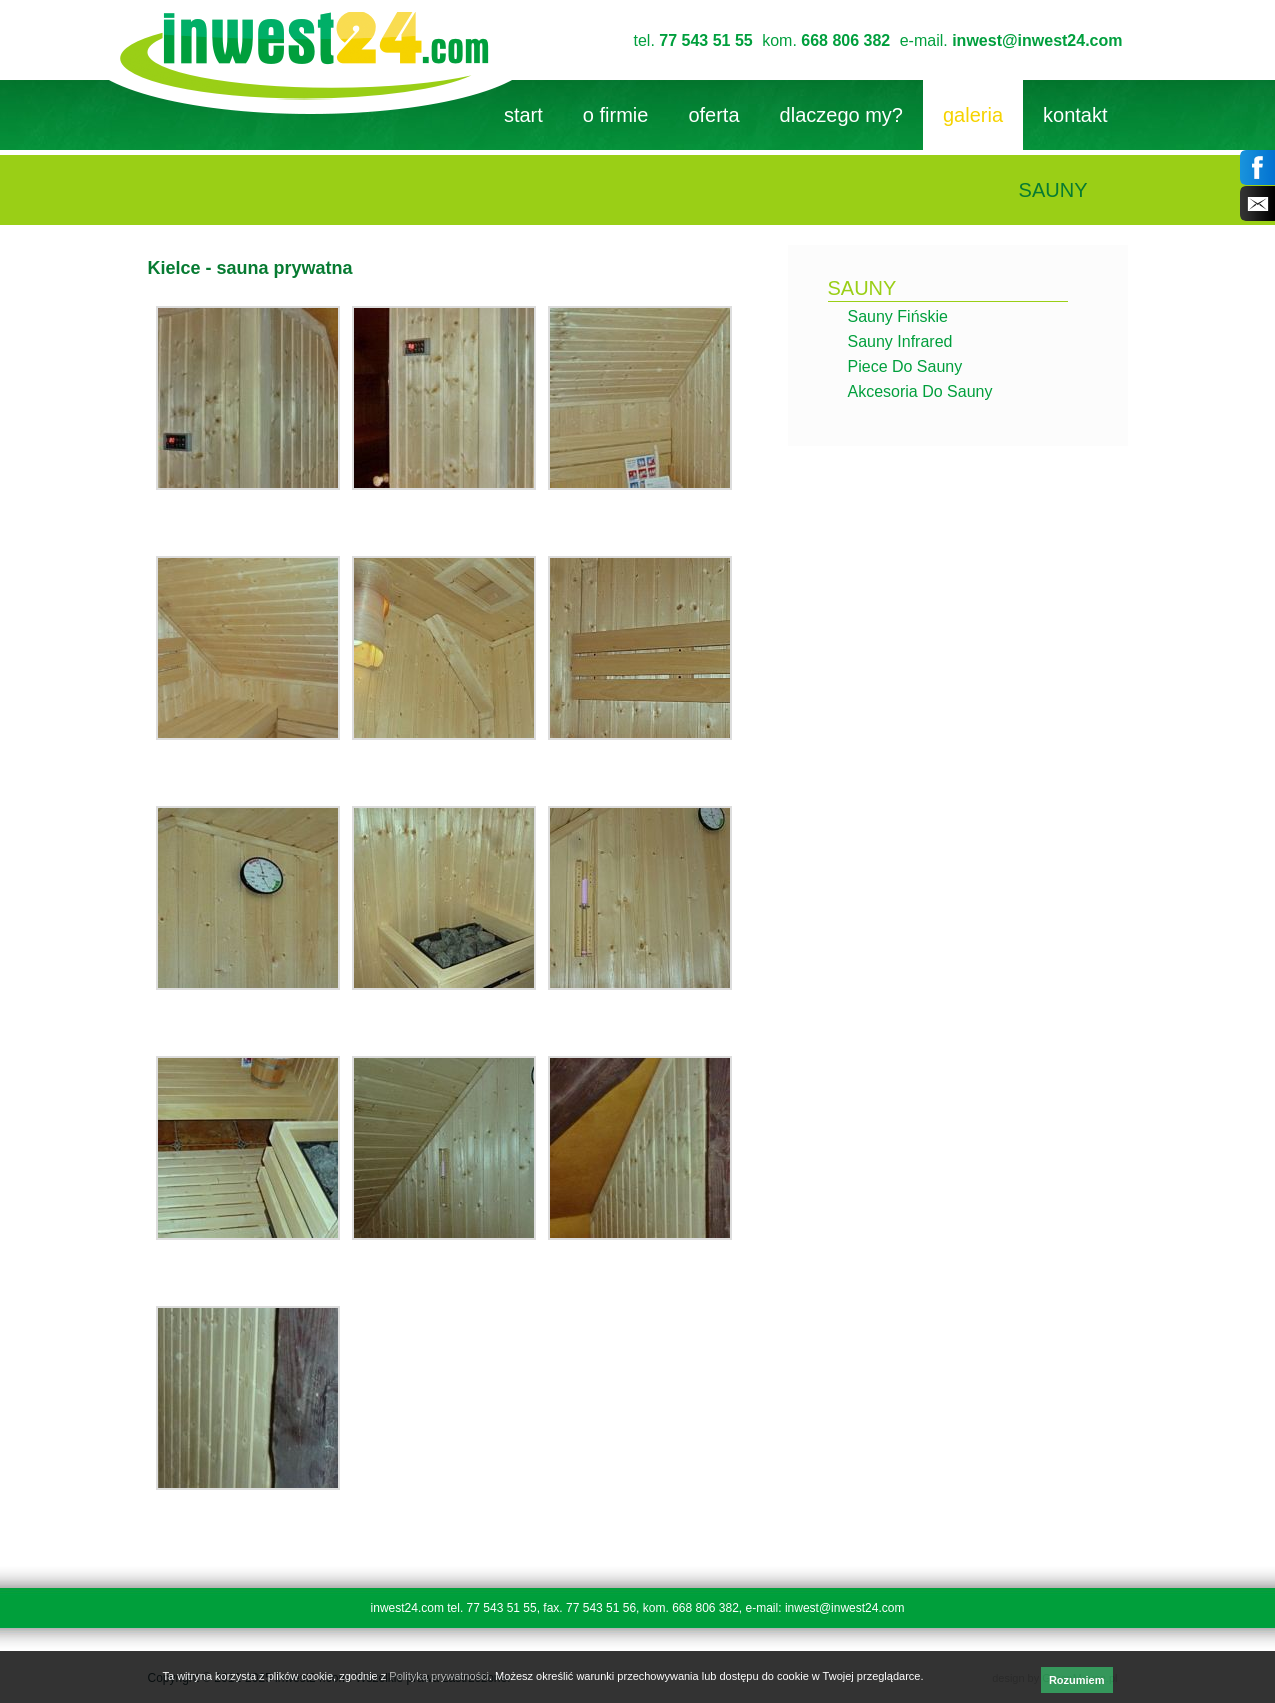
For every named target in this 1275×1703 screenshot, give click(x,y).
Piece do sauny (905, 366)
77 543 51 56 (601, 1608)
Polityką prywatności (439, 1676)
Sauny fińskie (898, 316)
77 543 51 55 (705, 40)
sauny (862, 288)
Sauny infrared (900, 341)
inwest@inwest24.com (1037, 40)
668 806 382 (845, 40)
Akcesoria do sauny (920, 391)
